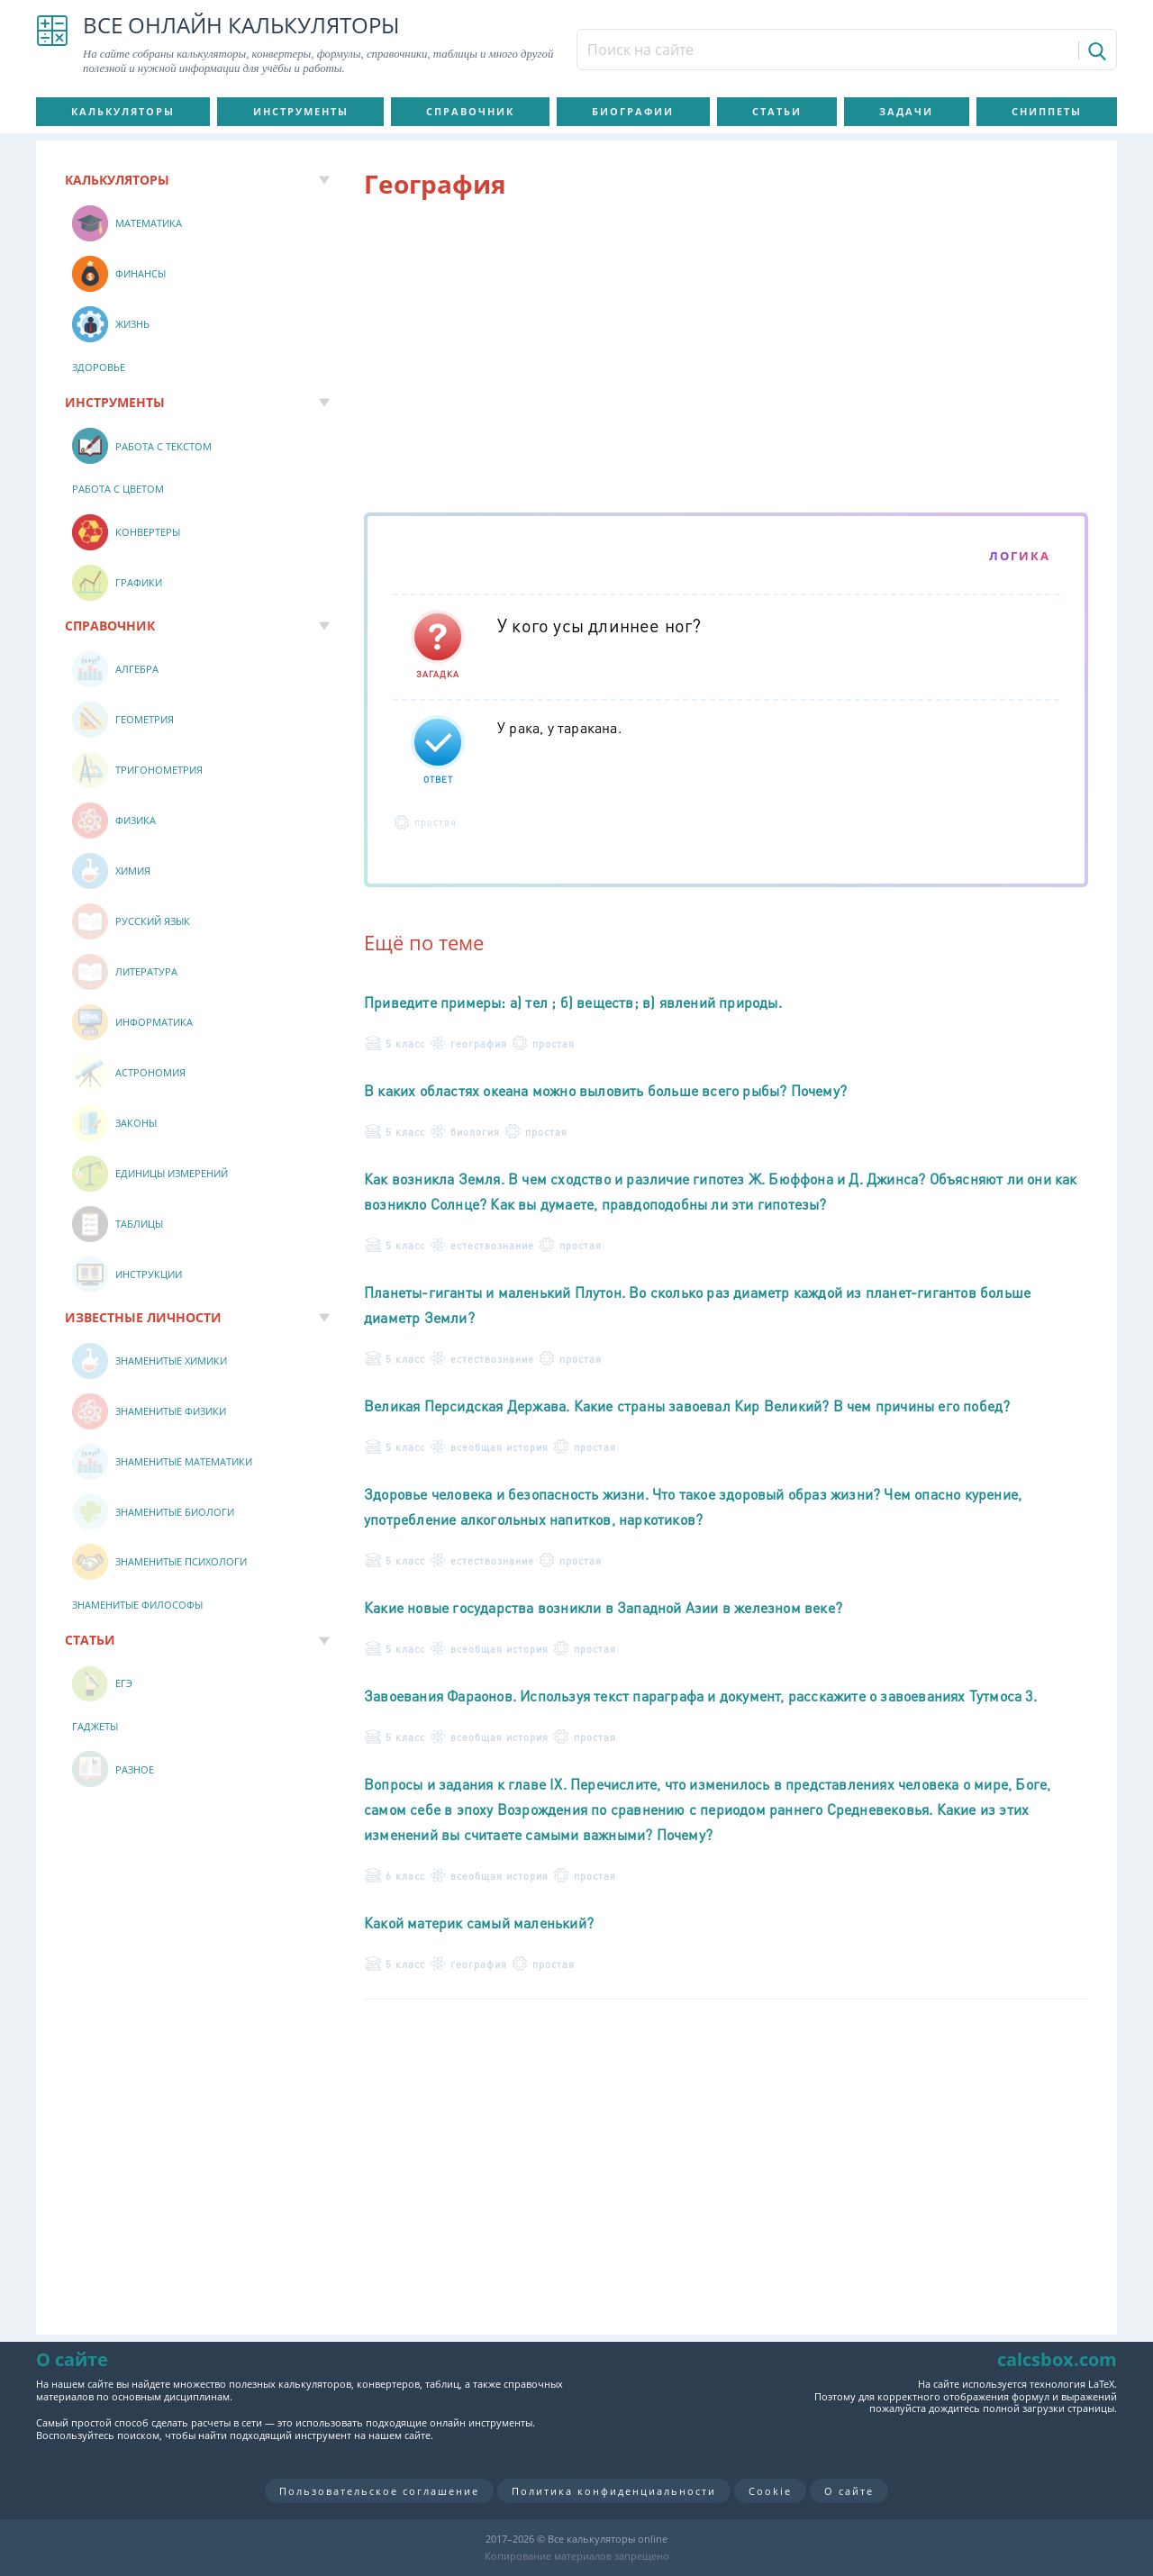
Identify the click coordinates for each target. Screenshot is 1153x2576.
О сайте (849, 2491)
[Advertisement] (726, 359)
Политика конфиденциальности (614, 2491)
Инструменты (301, 111)
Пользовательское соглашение (379, 2491)
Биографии (633, 111)
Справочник (470, 111)
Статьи (777, 111)
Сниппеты (1047, 111)
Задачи (906, 111)
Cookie (770, 2491)
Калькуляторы (123, 111)
